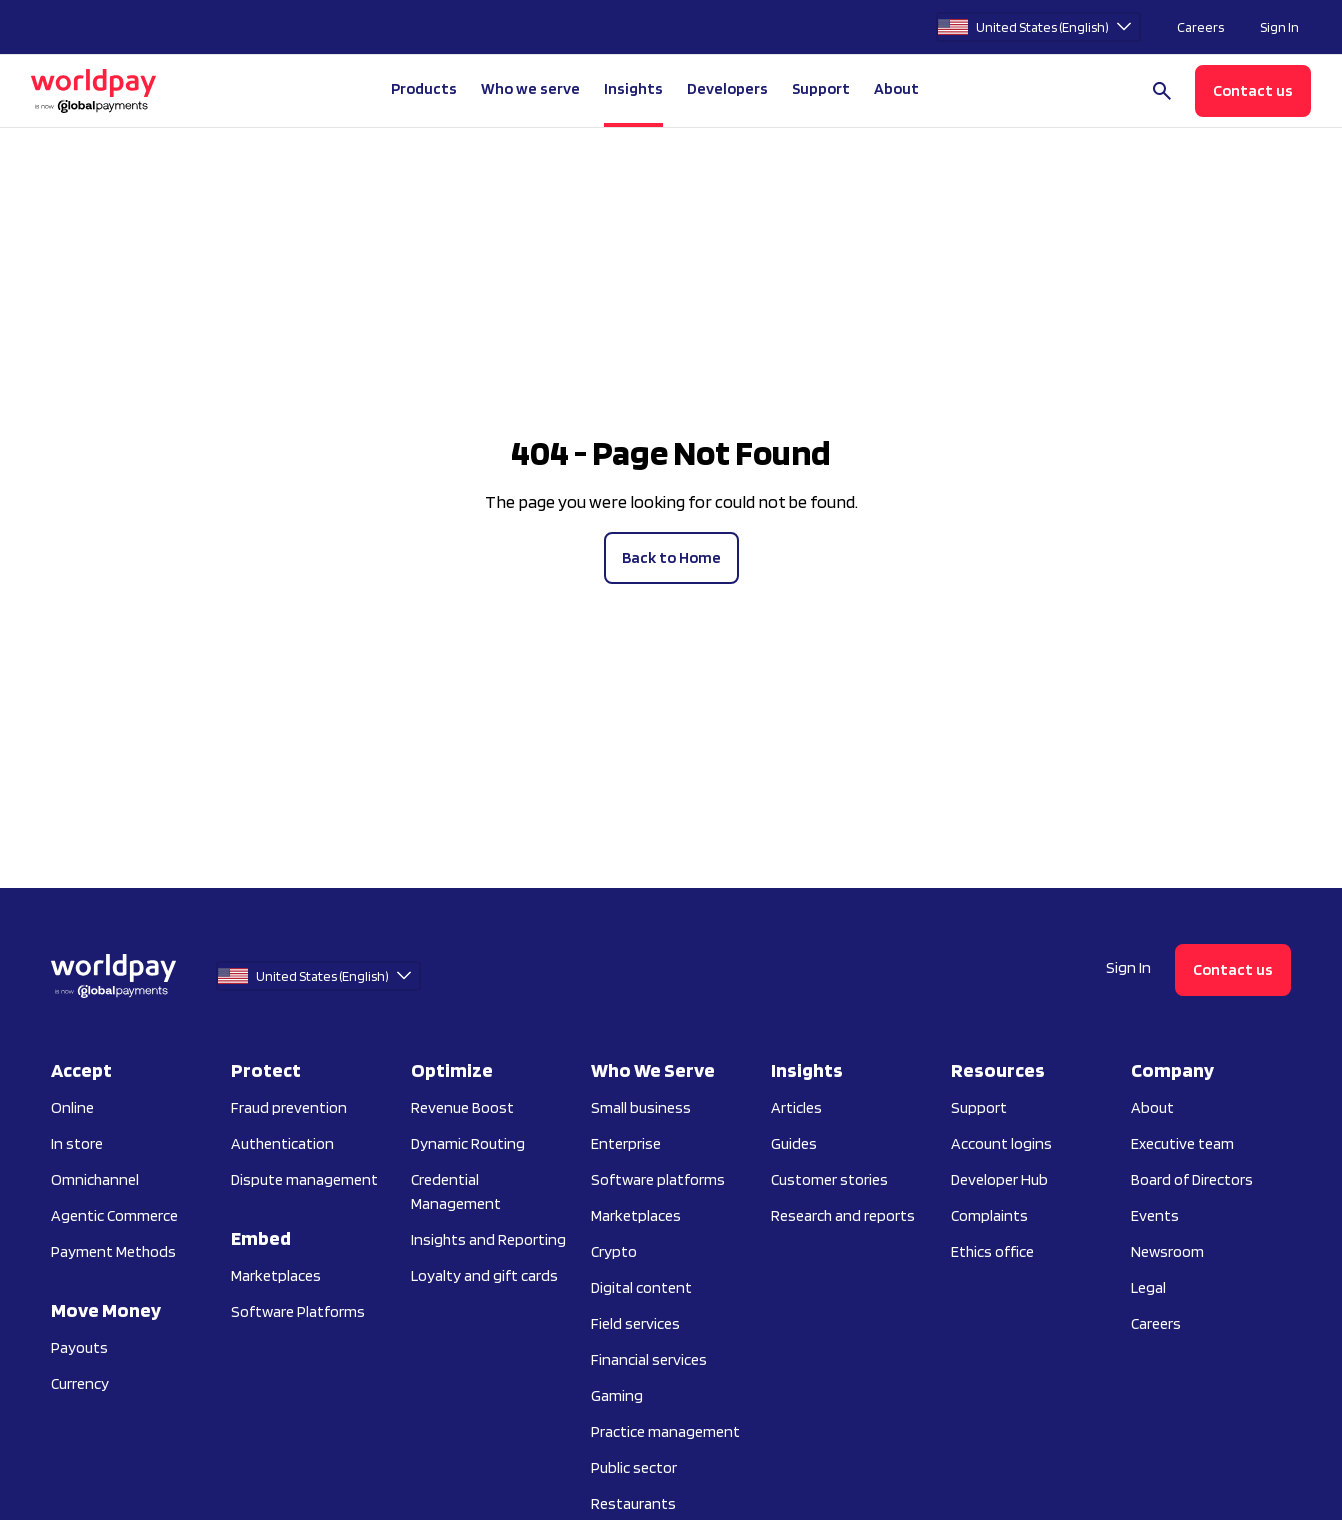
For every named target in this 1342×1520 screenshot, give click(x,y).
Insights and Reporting (488, 1239)
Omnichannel (95, 1179)
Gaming (617, 1395)
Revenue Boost (462, 1107)
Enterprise (626, 1143)
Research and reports (843, 1215)
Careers (1200, 27)
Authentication (282, 1143)
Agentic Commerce (114, 1215)
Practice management (665, 1431)
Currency (80, 1383)
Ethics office (992, 1251)
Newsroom (1167, 1251)
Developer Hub (999, 1179)
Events (1155, 1215)
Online (72, 1107)
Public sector (634, 1467)
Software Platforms (298, 1311)
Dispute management (304, 1179)
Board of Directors (1192, 1179)
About (1152, 1107)
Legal (1148, 1287)
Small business (641, 1107)
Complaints (989, 1215)
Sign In (1279, 27)
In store (77, 1143)
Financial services (649, 1359)
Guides (794, 1143)
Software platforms (658, 1179)
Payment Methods (113, 1251)
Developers (727, 88)
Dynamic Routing (468, 1143)
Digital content (641, 1287)
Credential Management (456, 1191)
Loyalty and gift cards (484, 1275)
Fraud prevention (289, 1107)
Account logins (1001, 1143)
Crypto (614, 1251)
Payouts (79, 1347)
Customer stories (829, 1179)
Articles (796, 1107)
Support (821, 88)
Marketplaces (276, 1275)
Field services (635, 1323)
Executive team (1182, 1143)
